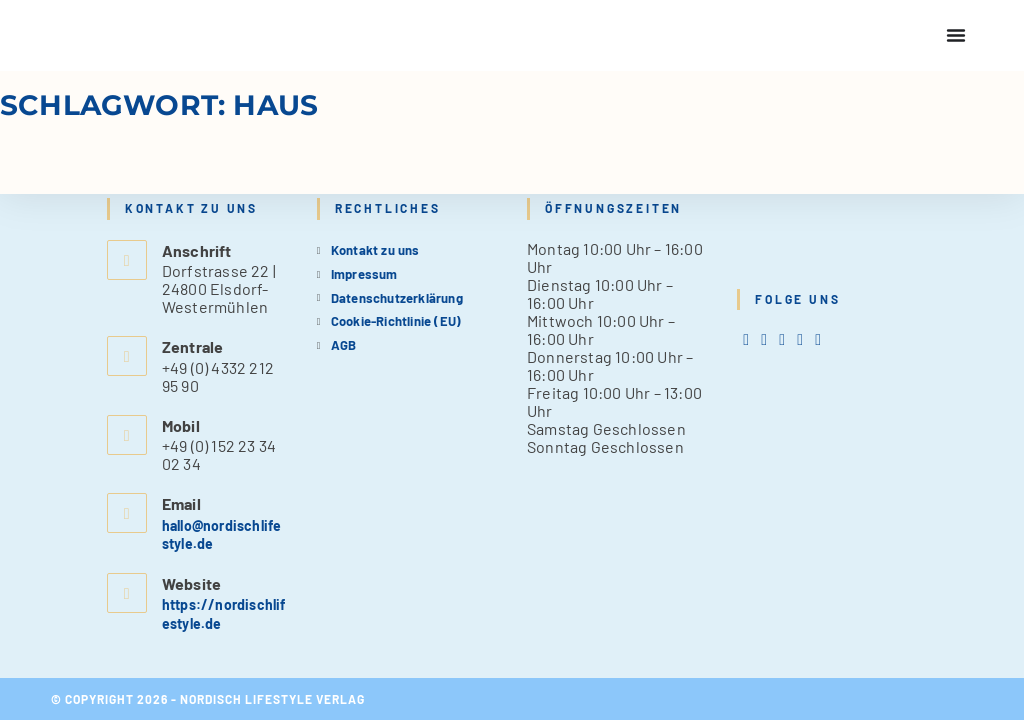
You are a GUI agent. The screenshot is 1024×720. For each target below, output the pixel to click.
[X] (746, 338)
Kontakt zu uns (375, 249)
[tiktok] (818, 338)
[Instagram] (782, 338)
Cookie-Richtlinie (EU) (396, 320)
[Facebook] (764, 338)
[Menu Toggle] (956, 35)
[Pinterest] (800, 338)
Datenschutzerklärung (397, 296)
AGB (344, 344)
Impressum (364, 273)
